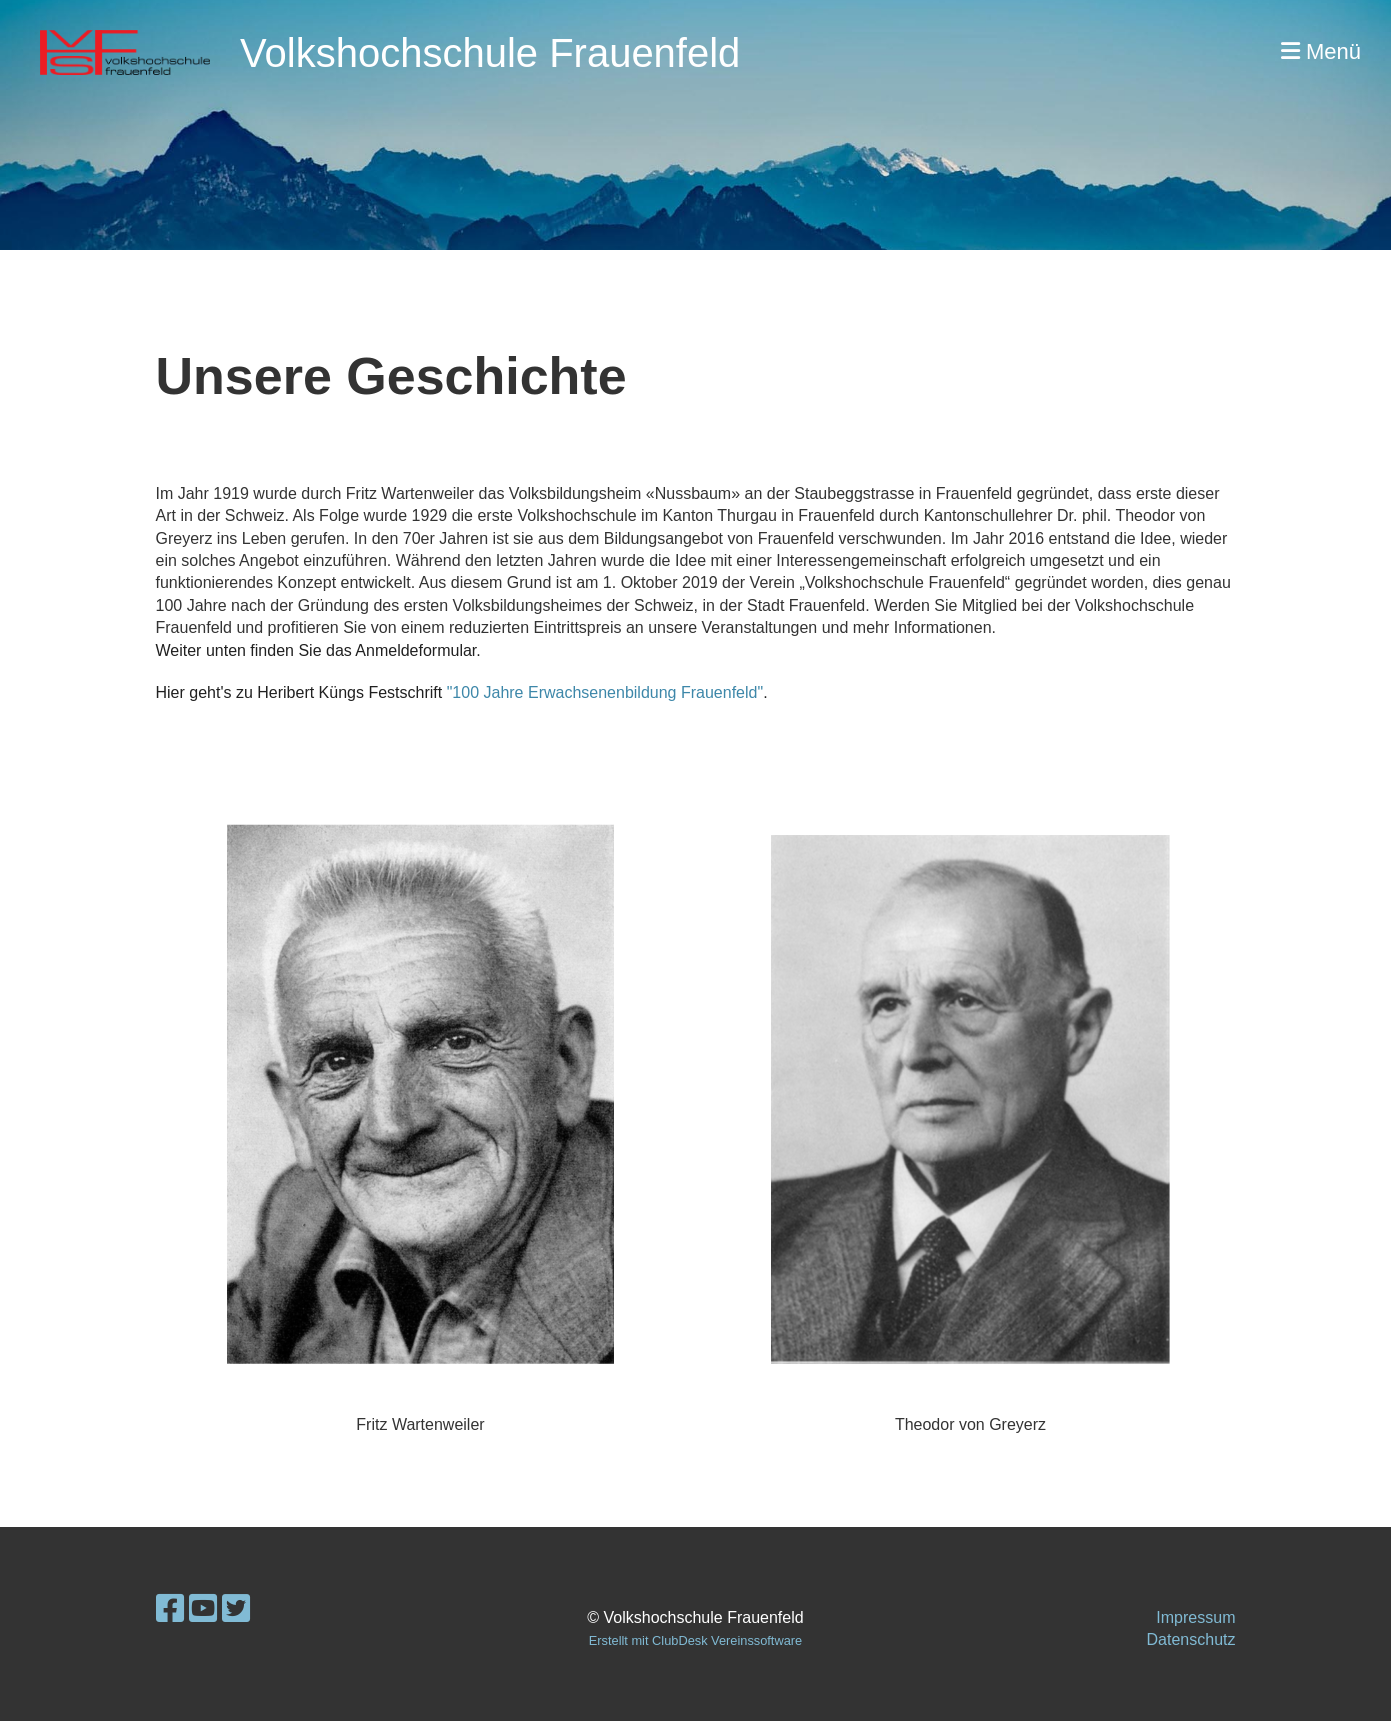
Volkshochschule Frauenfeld (490, 53)
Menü (1321, 51)
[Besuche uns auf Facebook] (170, 1609)
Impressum (1195, 1617)
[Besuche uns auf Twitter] (236, 1609)
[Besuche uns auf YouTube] (203, 1609)
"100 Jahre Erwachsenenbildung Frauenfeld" (605, 692)
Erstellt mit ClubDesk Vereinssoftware (695, 1640)
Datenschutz (1191, 1639)
